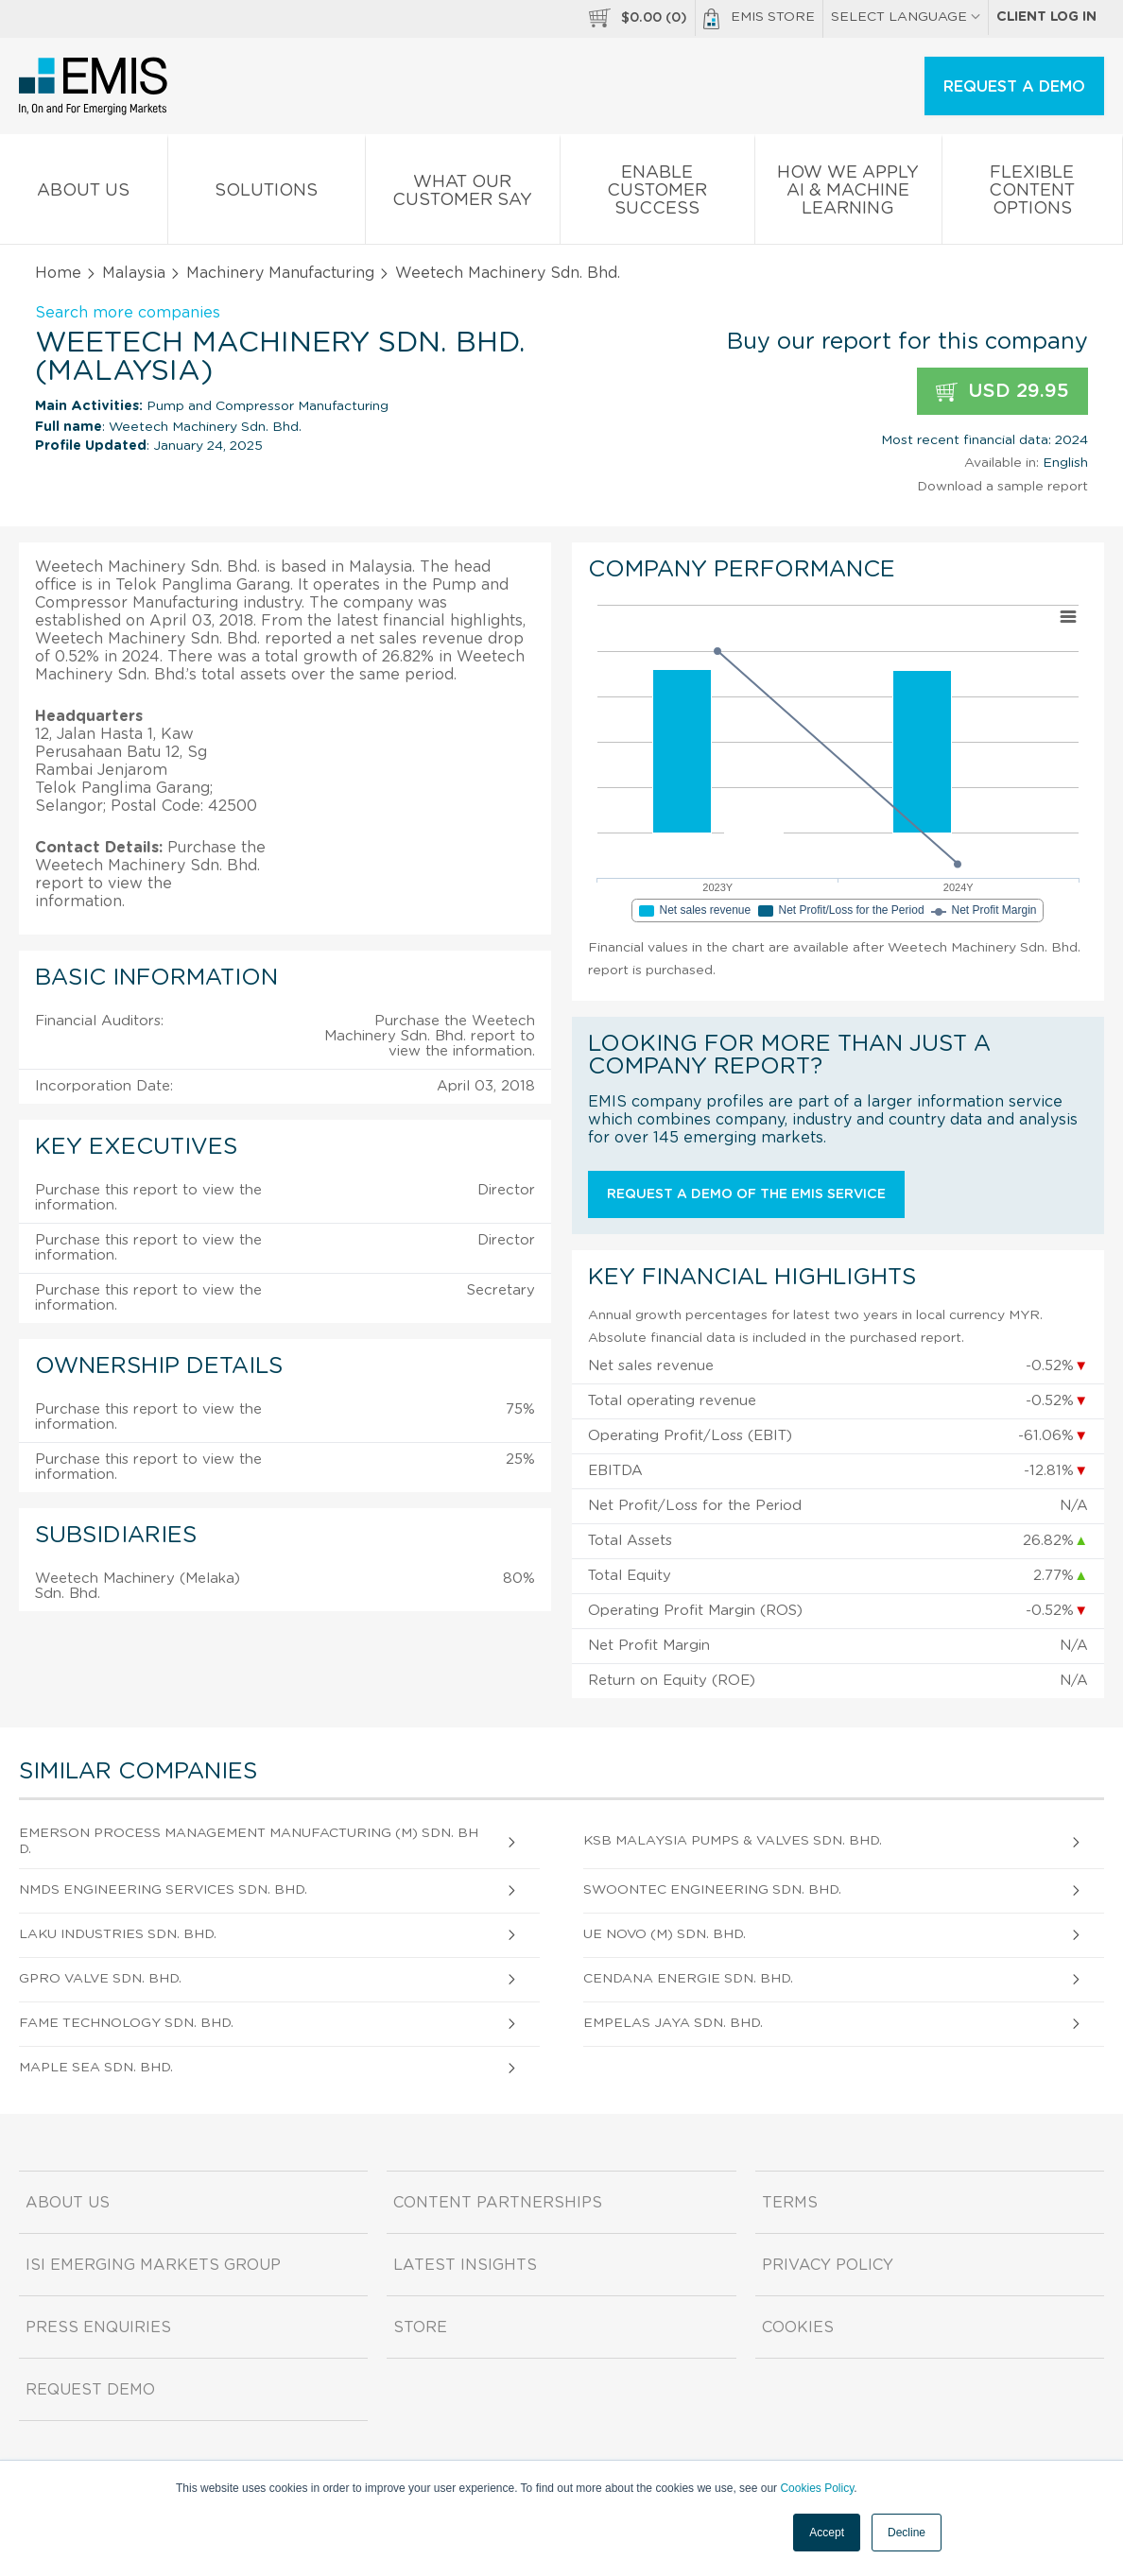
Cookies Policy (817, 2488)
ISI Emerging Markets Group (153, 2265)
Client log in (1046, 17)
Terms (790, 2202)
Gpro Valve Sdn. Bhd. (100, 1978)
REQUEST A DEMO (1014, 86)
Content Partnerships (497, 2202)
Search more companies (127, 312)
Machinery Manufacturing (280, 273)
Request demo (90, 2389)
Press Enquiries (98, 2327)
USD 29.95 (1002, 392)
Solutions (266, 194)
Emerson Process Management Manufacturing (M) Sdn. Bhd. (248, 1841)
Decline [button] (906, 2532)
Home (58, 273)
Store (420, 2327)
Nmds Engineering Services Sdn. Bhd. (163, 1890)
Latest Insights (465, 2265)
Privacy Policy (827, 2265)
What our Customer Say (463, 194)
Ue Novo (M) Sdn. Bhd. (664, 1934)
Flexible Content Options (1032, 194)
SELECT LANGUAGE (905, 17)
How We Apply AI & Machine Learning (848, 194)
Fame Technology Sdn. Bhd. (126, 2023)
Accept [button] (826, 2532)
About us (83, 194)
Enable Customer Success (657, 194)
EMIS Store (759, 19)
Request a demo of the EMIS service (746, 1194)
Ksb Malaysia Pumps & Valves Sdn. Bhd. (732, 1840)
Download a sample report (1002, 486)
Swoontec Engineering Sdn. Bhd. (712, 1890)
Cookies (798, 2327)
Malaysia (133, 273)
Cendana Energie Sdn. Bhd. (688, 1978)
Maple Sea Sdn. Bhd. (96, 2067)
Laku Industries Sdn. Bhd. (117, 1934)
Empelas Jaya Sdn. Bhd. (673, 2023)
